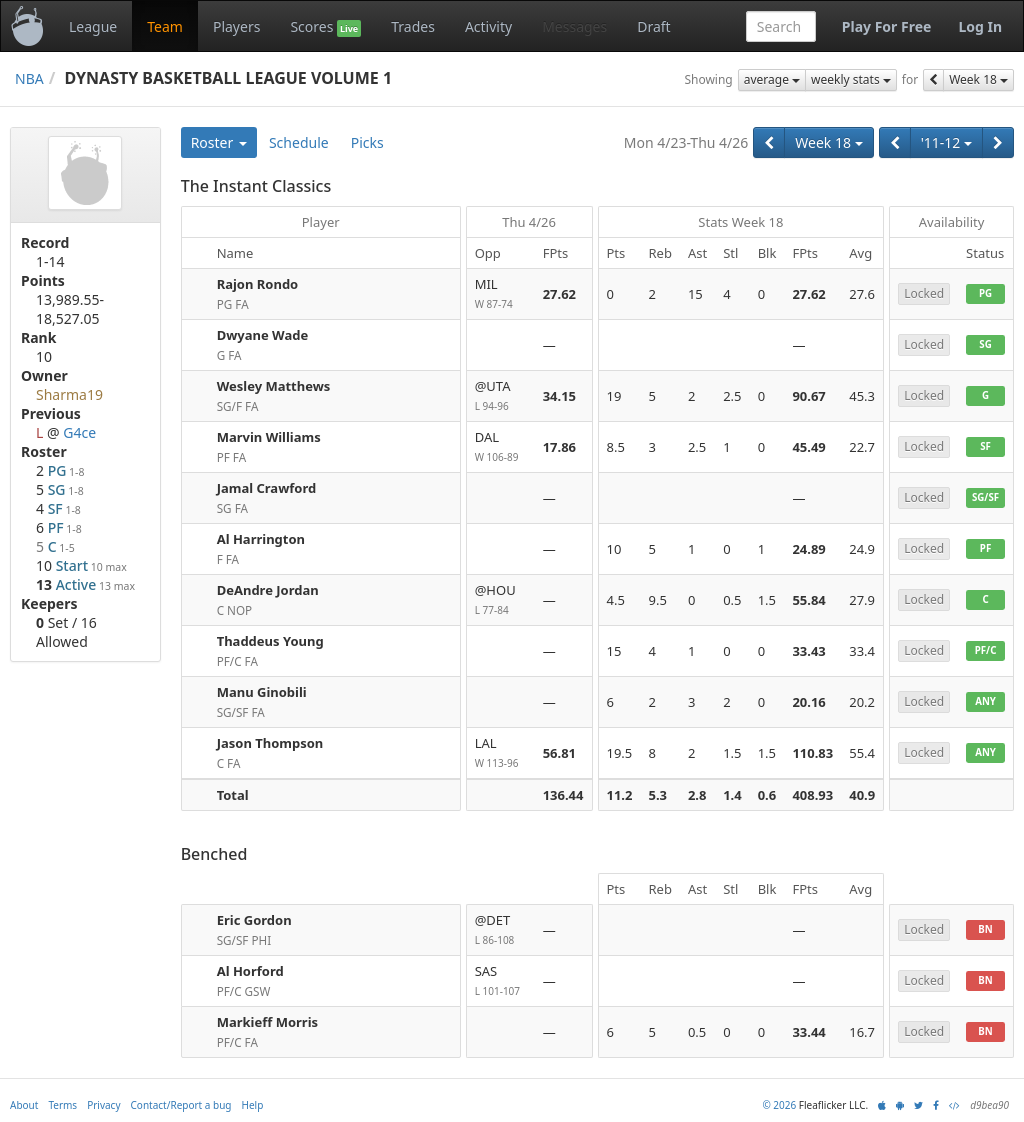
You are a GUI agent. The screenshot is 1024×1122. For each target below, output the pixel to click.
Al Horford (250, 971)
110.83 (812, 753)
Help (253, 1105)
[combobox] (781, 26)
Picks (367, 142)
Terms (62, 1105)
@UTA (501, 396)
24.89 (808, 549)
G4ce (79, 432)
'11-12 (946, 142)
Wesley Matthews (274, 386)
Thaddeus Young (270, 641)
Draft (653, 26)
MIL (501, 294)
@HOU (501, 600)
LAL (501, 753)
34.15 (559, 396)
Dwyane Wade (263, 335)
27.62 (559, 294)
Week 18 (978, 79)
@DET (501, 930)
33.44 (808, 1032)
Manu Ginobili (262, 692)
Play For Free (887, 26)
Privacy (103, 1105)
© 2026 (779, 1105)
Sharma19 (69, 394)
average (772, 79)
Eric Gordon (254, 920)
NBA (29, 78)
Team (165, 26)
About (24, 1105)
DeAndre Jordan (268, 590)
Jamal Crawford (267, 488)
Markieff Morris (267, 1022)
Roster (219, 142)
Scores (325, 27)
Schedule (299, 142)
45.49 (808, 447)
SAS (501, 981)
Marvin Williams (269, 437)
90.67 (808, 396)
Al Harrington (261, 539)
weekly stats (851, 79)
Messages (574, 26)
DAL (501, 447)
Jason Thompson (270, 743)
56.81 (559, 753)
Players (236, 26)
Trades (413, 26)
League (93, 26)
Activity (488, 26)
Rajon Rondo (258, 284)
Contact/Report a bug (181, 1105)
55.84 (808, 600)
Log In (980, 26)
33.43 (808, 651)
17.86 (559, 447)
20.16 (808, 702)
